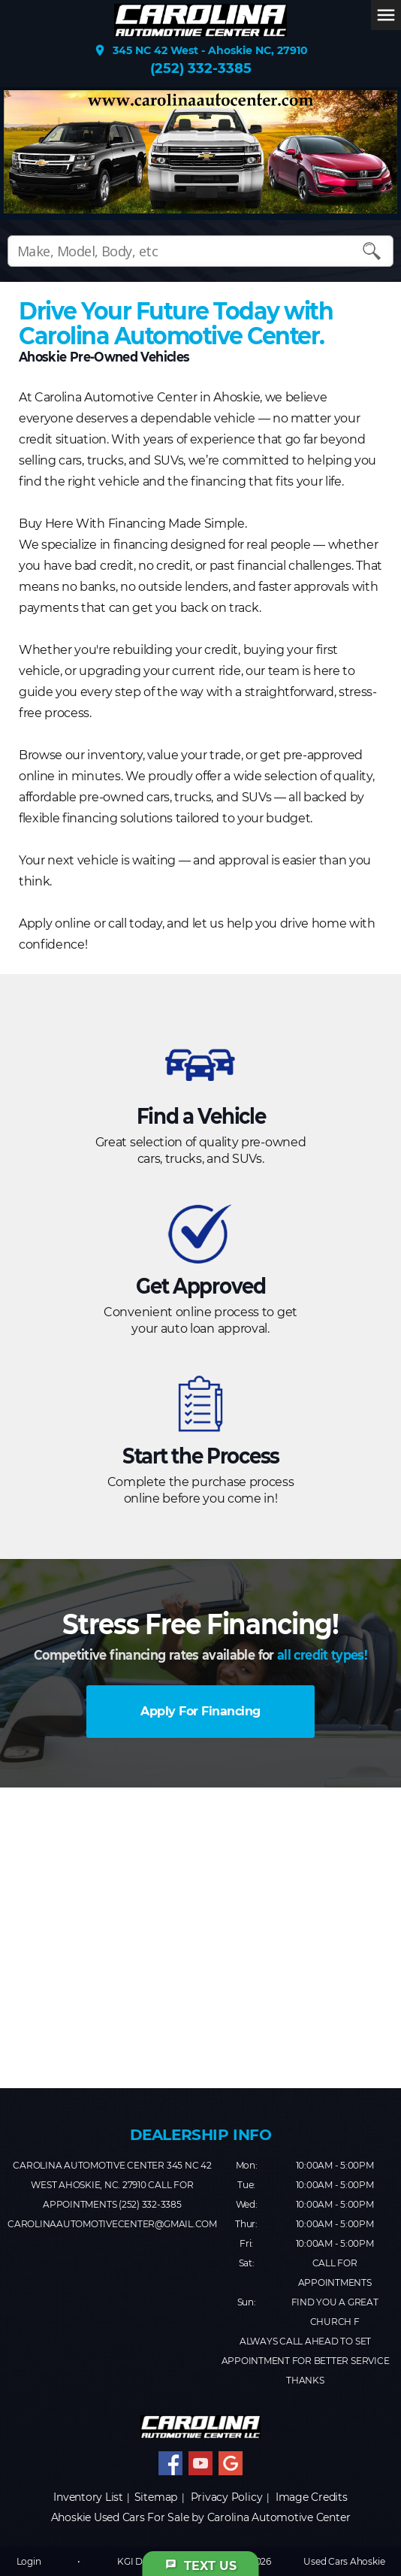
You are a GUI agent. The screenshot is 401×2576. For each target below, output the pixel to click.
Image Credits (312, 2497)
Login (29, 2561)
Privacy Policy (227, 2497)
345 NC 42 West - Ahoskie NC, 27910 (200, 50)
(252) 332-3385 (201, 68)
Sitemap (155, 2497)
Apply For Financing (200, 1711)
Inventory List (88, 2497)
